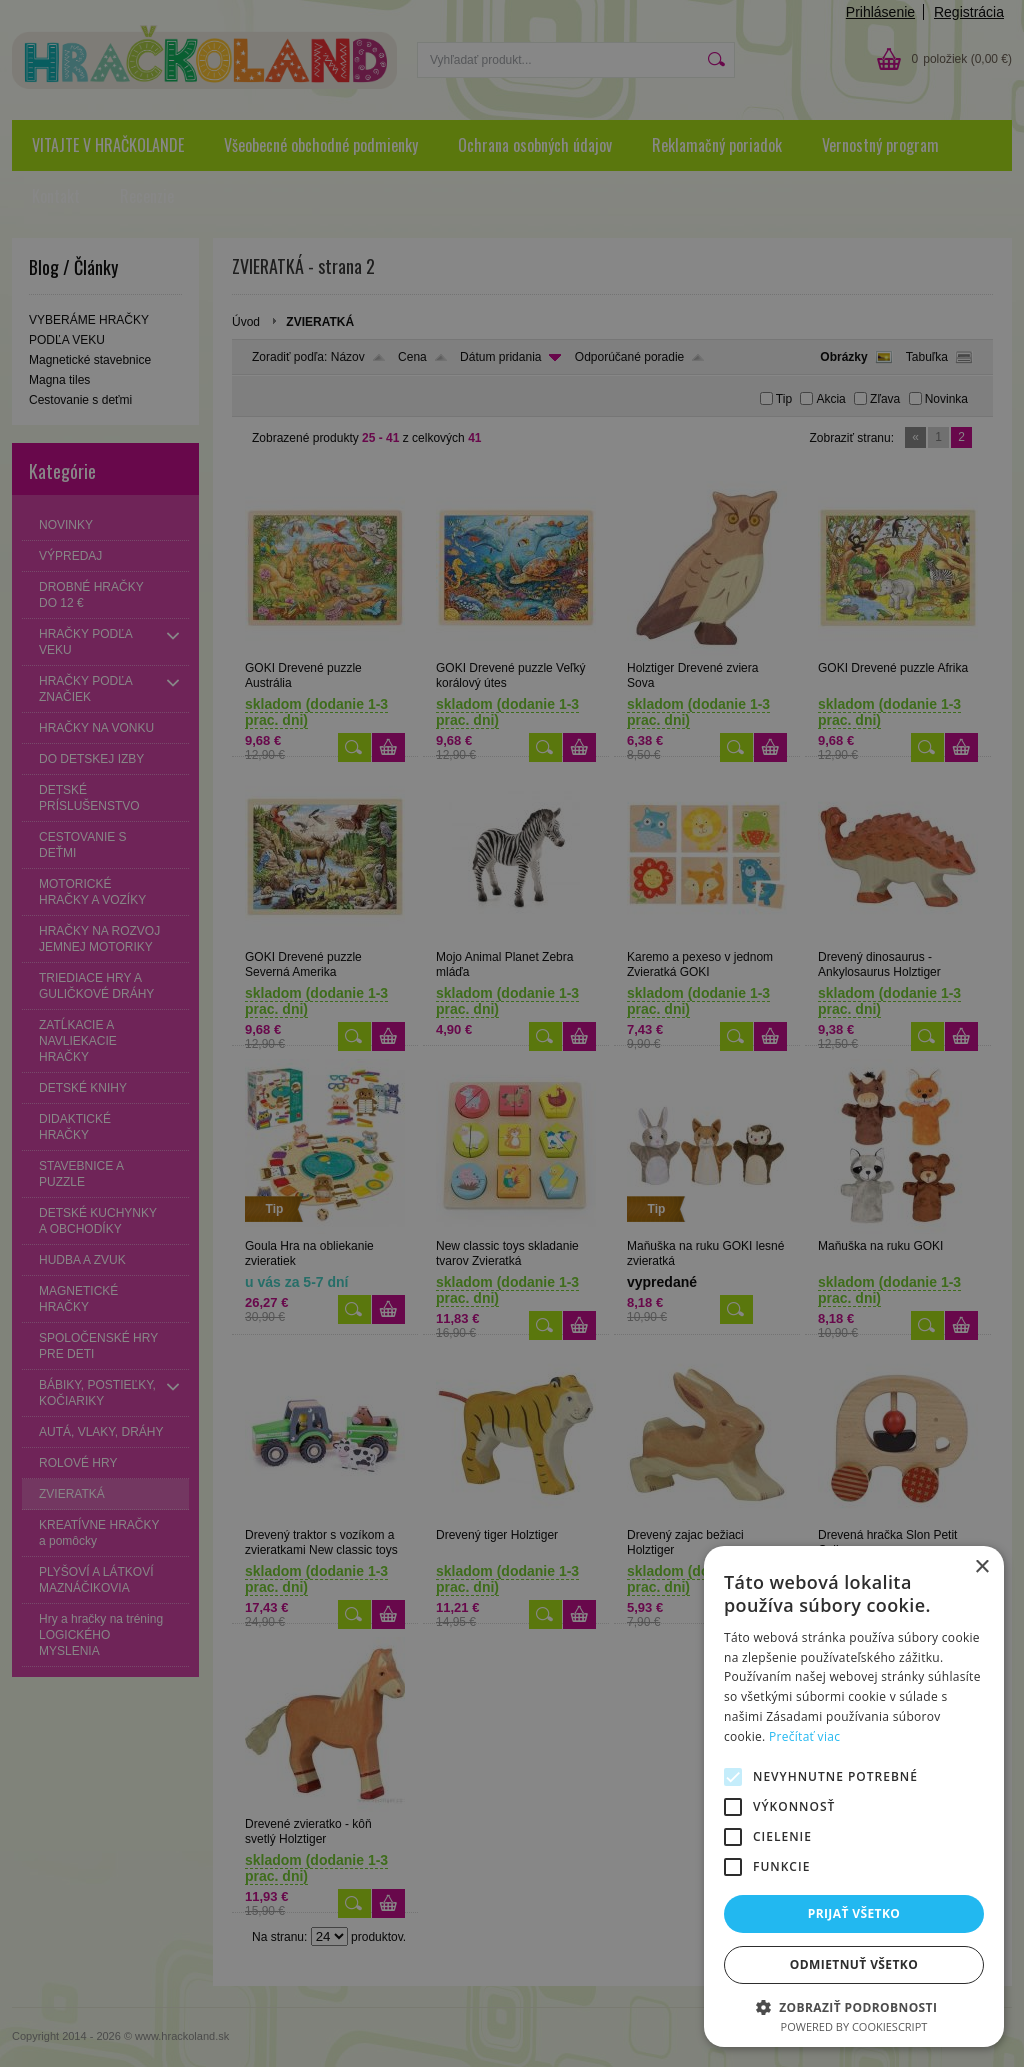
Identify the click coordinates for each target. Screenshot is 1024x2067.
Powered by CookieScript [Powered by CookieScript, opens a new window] (854, 2026)
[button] (854, 2006)
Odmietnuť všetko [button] (854, 1964)
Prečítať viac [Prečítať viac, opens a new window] (804, 1736)
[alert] (512, 1033)
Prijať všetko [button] (854, 1913)
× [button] (981, 1567)
